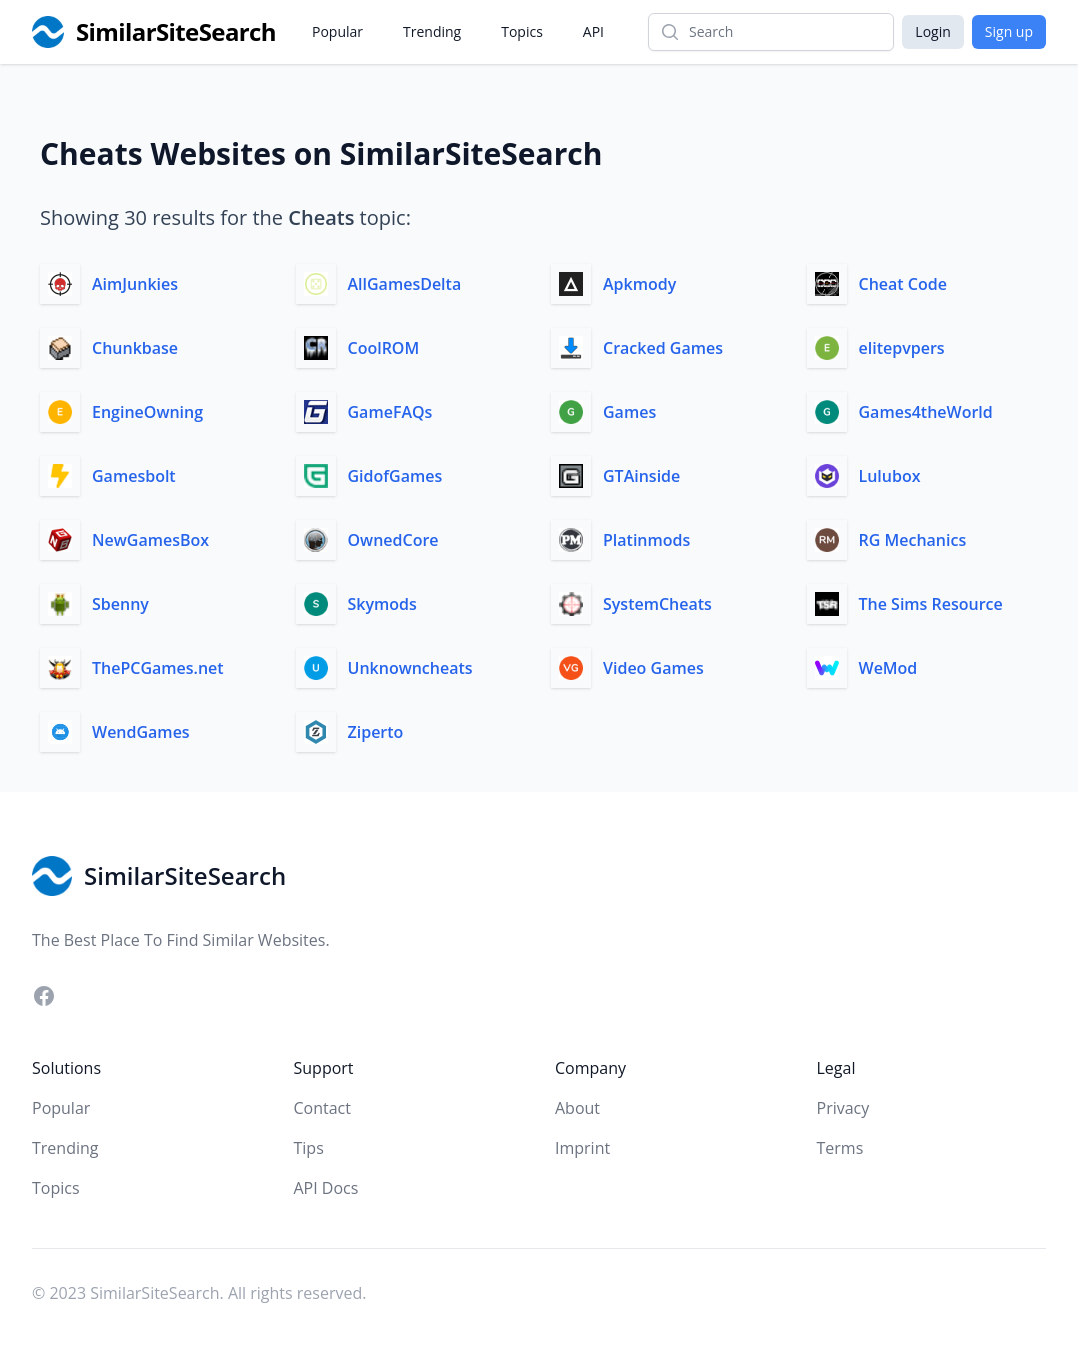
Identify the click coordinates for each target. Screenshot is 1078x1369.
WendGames (141, 732)
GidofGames (395, 476)
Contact (322, 1108)
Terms (840, 1148)
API (593, 31)
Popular (337, 31)
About (577, 1108)
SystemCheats (657, 604)
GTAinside (641, 476)
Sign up (1009, 31)
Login (932, 31)
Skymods (382, 604)
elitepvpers (902, 348)
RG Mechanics (913, 540)
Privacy (843, 1108)
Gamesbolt (134, 476)
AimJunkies (135, 284)
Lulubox (890, 476)
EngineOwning (147, 412)
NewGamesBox (150, 540)
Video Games (653, 668)
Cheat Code (903, 284)
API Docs (326, 1188)
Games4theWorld (926, 412)
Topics (522, 31)
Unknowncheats (410, 668)
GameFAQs (390, 412)
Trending (432, 31)
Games (629, 412)
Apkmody (639, 284)
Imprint (582, 1148)
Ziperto (376, 732)
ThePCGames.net (158, 668)
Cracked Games (663, 348)
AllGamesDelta (405, 284)
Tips (309, 1148)
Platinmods (646, 540)
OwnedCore (393, 540)
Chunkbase (135, 348)
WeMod (888, 668)
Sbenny (120, 604)
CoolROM (384, 348)
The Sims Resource (931, 604)
